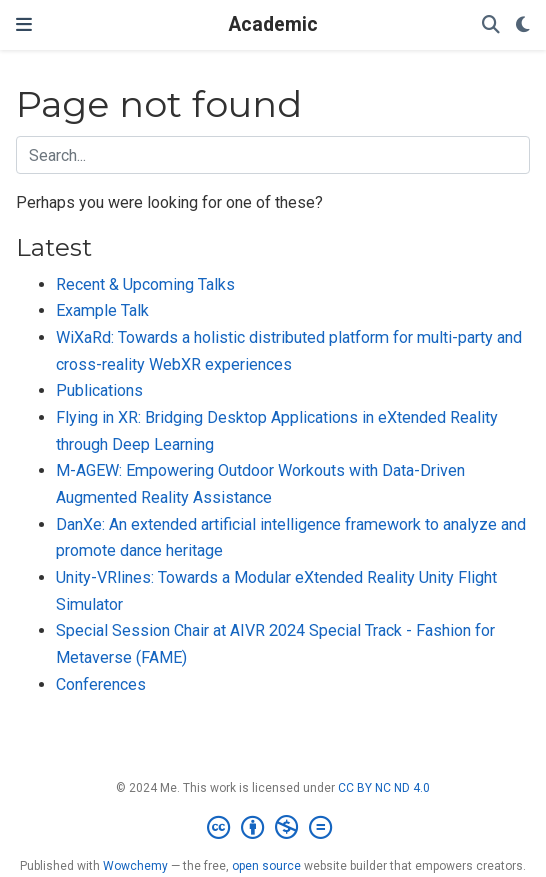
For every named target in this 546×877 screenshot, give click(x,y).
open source (266, 866)
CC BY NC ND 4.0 (384, 788)
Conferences (101, 684)
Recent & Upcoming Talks (145, 284)
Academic (273, 24)
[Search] (491, 25)
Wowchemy (135, 866)
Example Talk (102, 310)
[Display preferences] (523, 25)
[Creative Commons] (273, 828)
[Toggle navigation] (24, 24)
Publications (99, 390)
